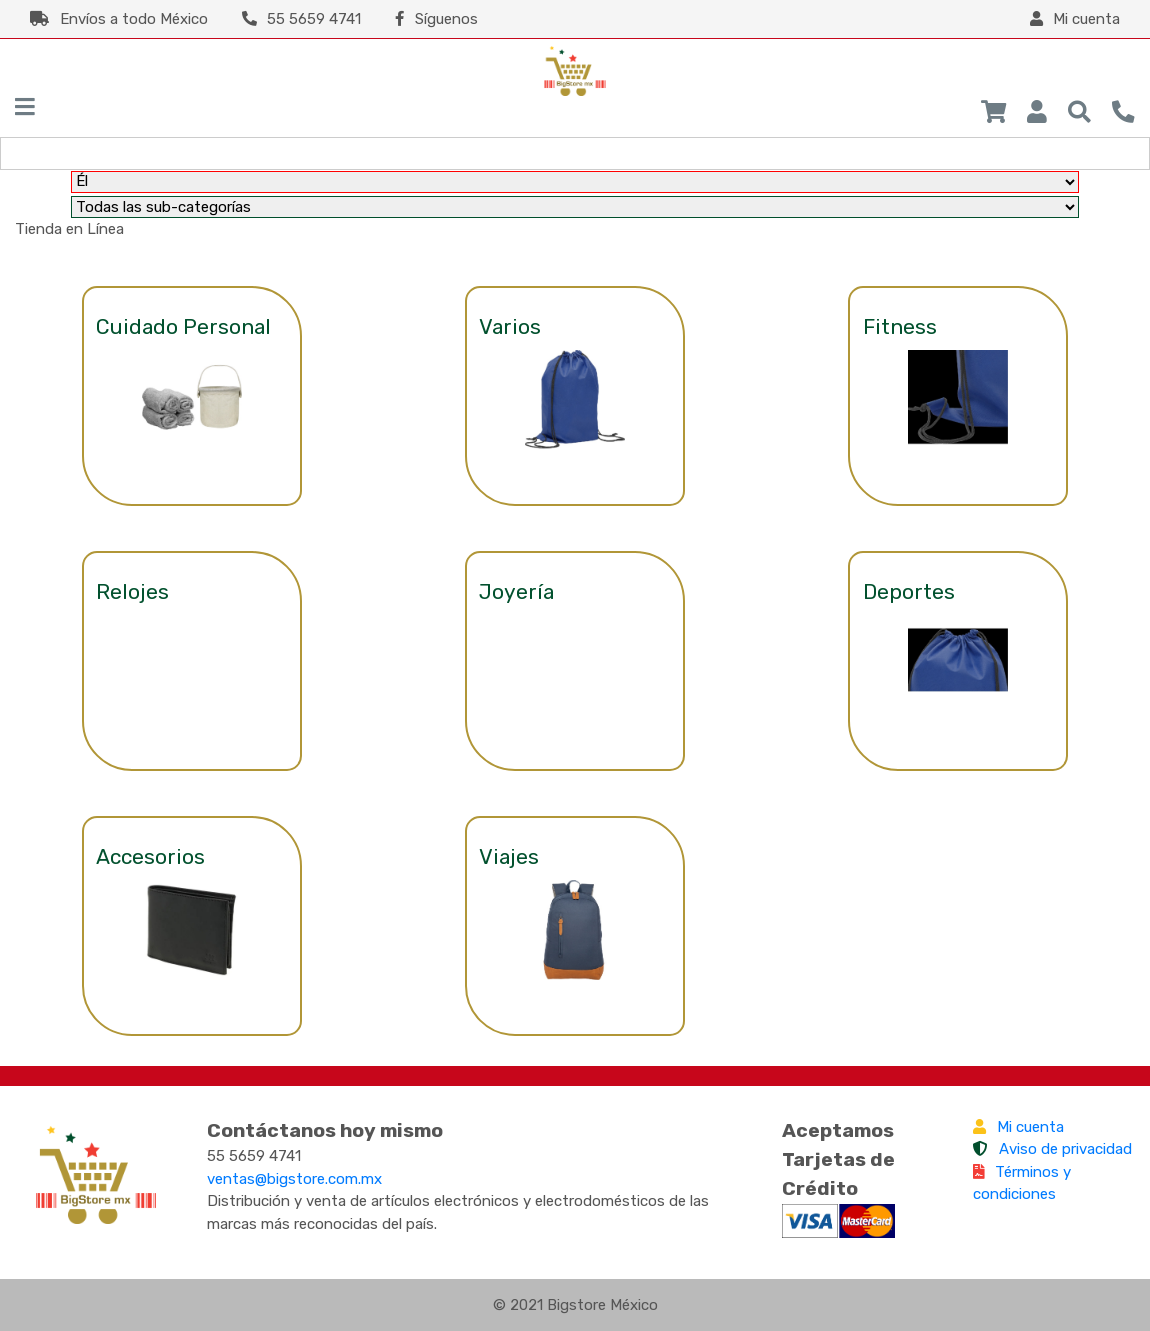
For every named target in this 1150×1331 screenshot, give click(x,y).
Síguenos (436, 19)
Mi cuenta (1018, 1127)
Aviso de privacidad (1052, 1149)
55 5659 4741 (302, 19)
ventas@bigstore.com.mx (294, 1179)
